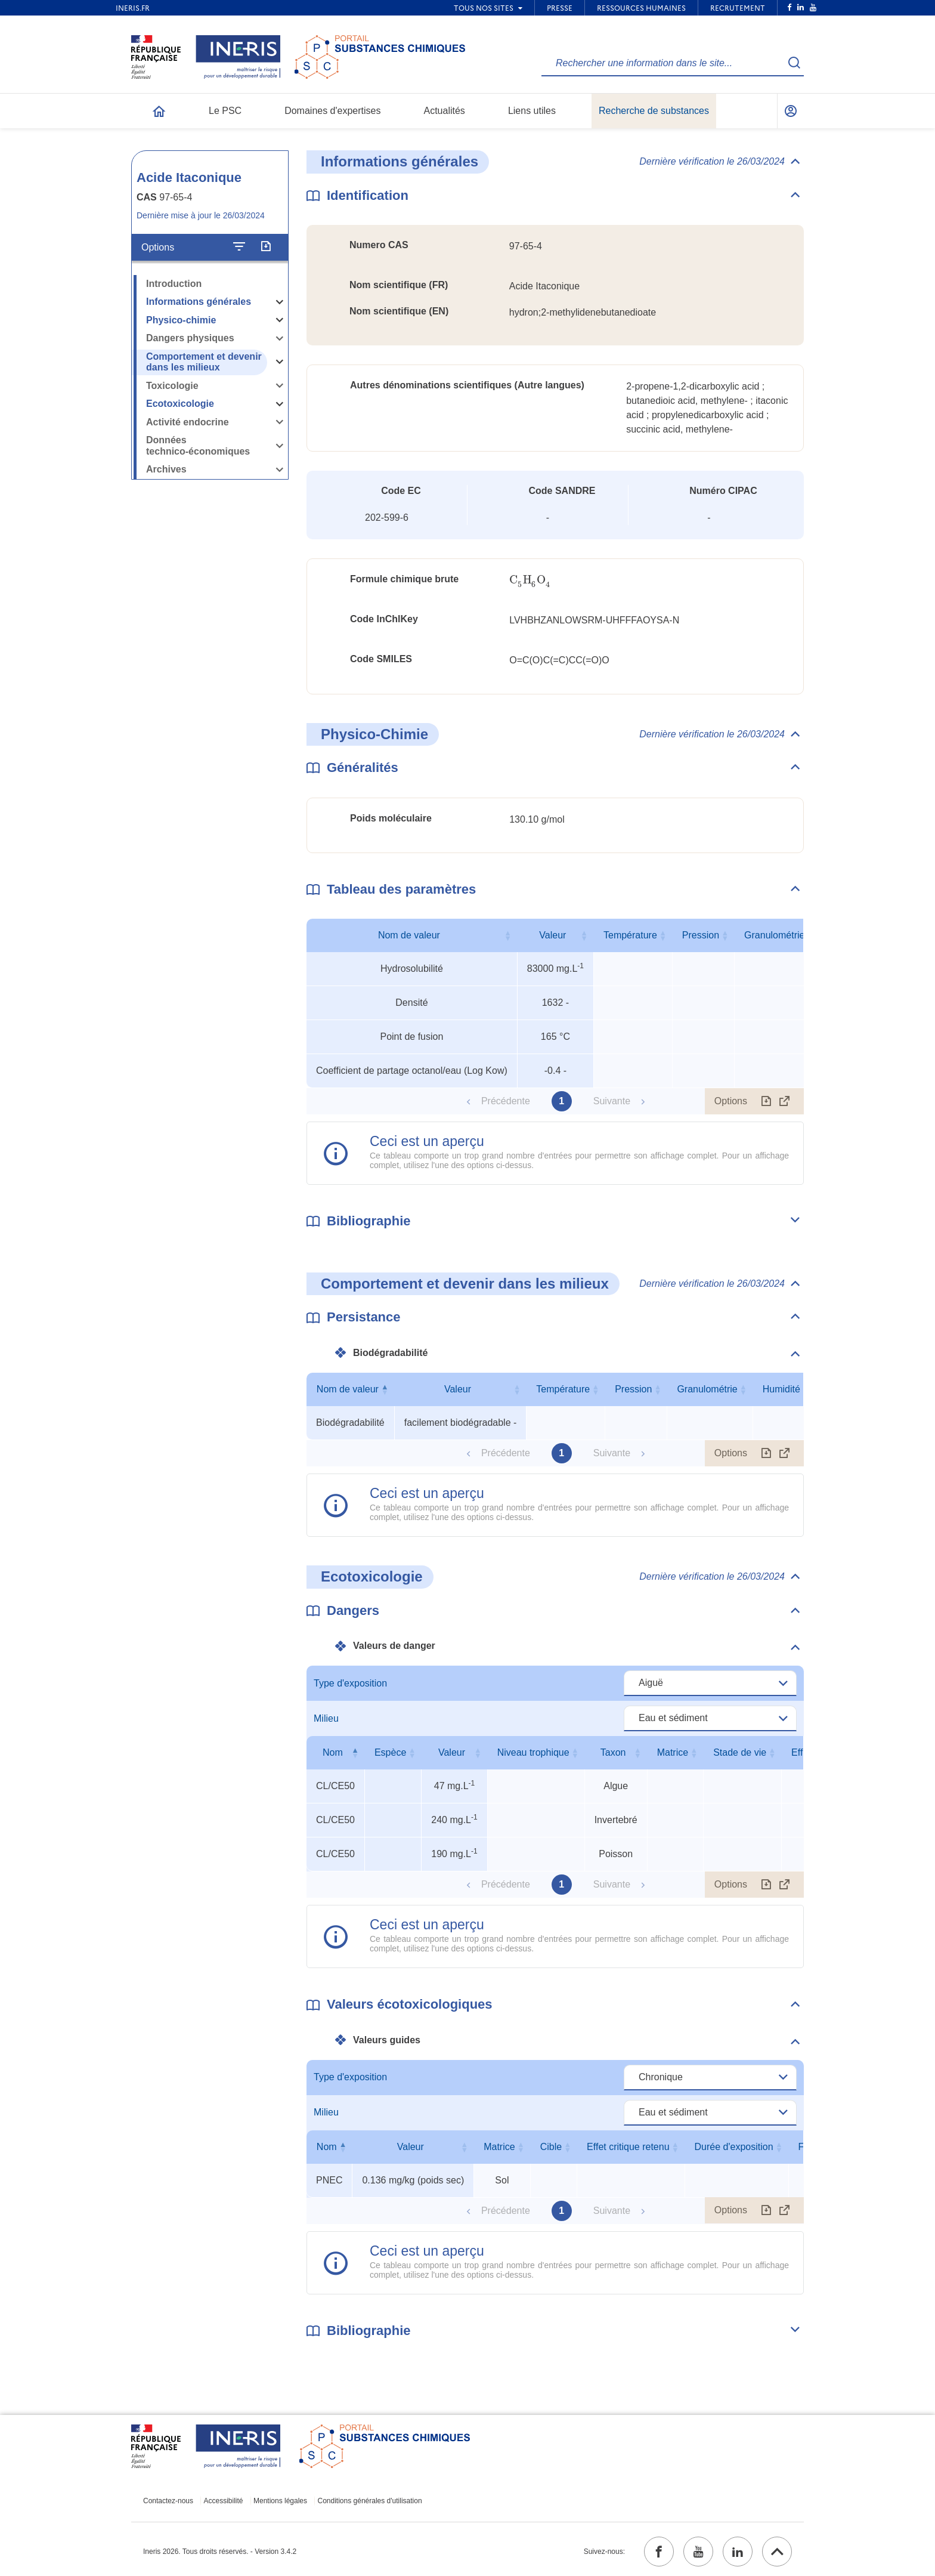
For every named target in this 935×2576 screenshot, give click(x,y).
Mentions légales (280, 2501)
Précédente (505, 1101)
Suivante (611, 1101)
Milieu (326, 1718)
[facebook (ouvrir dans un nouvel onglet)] (659, 2551)
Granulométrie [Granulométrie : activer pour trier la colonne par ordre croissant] (774, 935)
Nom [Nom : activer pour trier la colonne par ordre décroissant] (333, 1752)
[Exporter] (265, 247)
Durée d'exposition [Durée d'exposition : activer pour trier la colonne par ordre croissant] (734, 2147)
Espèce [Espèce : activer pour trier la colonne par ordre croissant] (390, 1752)
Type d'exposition (350, 1683)
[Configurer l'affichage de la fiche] (239, 247)
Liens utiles (532, 111)
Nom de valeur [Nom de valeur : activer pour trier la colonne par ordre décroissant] (348, 1389)
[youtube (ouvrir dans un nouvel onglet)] (698, 2551)
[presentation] (529, 580)
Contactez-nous (168, 2501)
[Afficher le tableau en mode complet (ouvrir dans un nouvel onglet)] (784, 1101)
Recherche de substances (654, 111)
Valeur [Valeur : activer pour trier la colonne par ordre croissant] (552, 935)
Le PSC (225, 111)
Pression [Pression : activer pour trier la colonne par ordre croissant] (700, 935)
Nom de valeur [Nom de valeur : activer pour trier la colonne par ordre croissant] (409, 935)
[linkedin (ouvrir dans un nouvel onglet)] (738, 2551)
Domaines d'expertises (332, 111)
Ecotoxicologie (180, 404)
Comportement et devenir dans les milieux (204, 362)
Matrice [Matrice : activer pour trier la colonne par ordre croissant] (672, 1752)
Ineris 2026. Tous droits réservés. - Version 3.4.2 (219, 2551)
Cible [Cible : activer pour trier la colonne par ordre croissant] (551, 2147)
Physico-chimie (181, 320)
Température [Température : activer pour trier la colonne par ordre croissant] (630, 935)
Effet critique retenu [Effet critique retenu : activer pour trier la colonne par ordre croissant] (628, 2147)
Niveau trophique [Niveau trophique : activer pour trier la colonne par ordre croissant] (533, 1752)
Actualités (444, 111)
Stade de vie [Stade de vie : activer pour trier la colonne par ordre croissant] (739, 1752)
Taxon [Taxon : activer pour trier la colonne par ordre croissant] (613, 1752)
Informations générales (198, 301)
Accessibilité (223, 2501)
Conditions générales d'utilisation (370, 2501)
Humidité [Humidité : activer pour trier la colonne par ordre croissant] (781, 1389)
